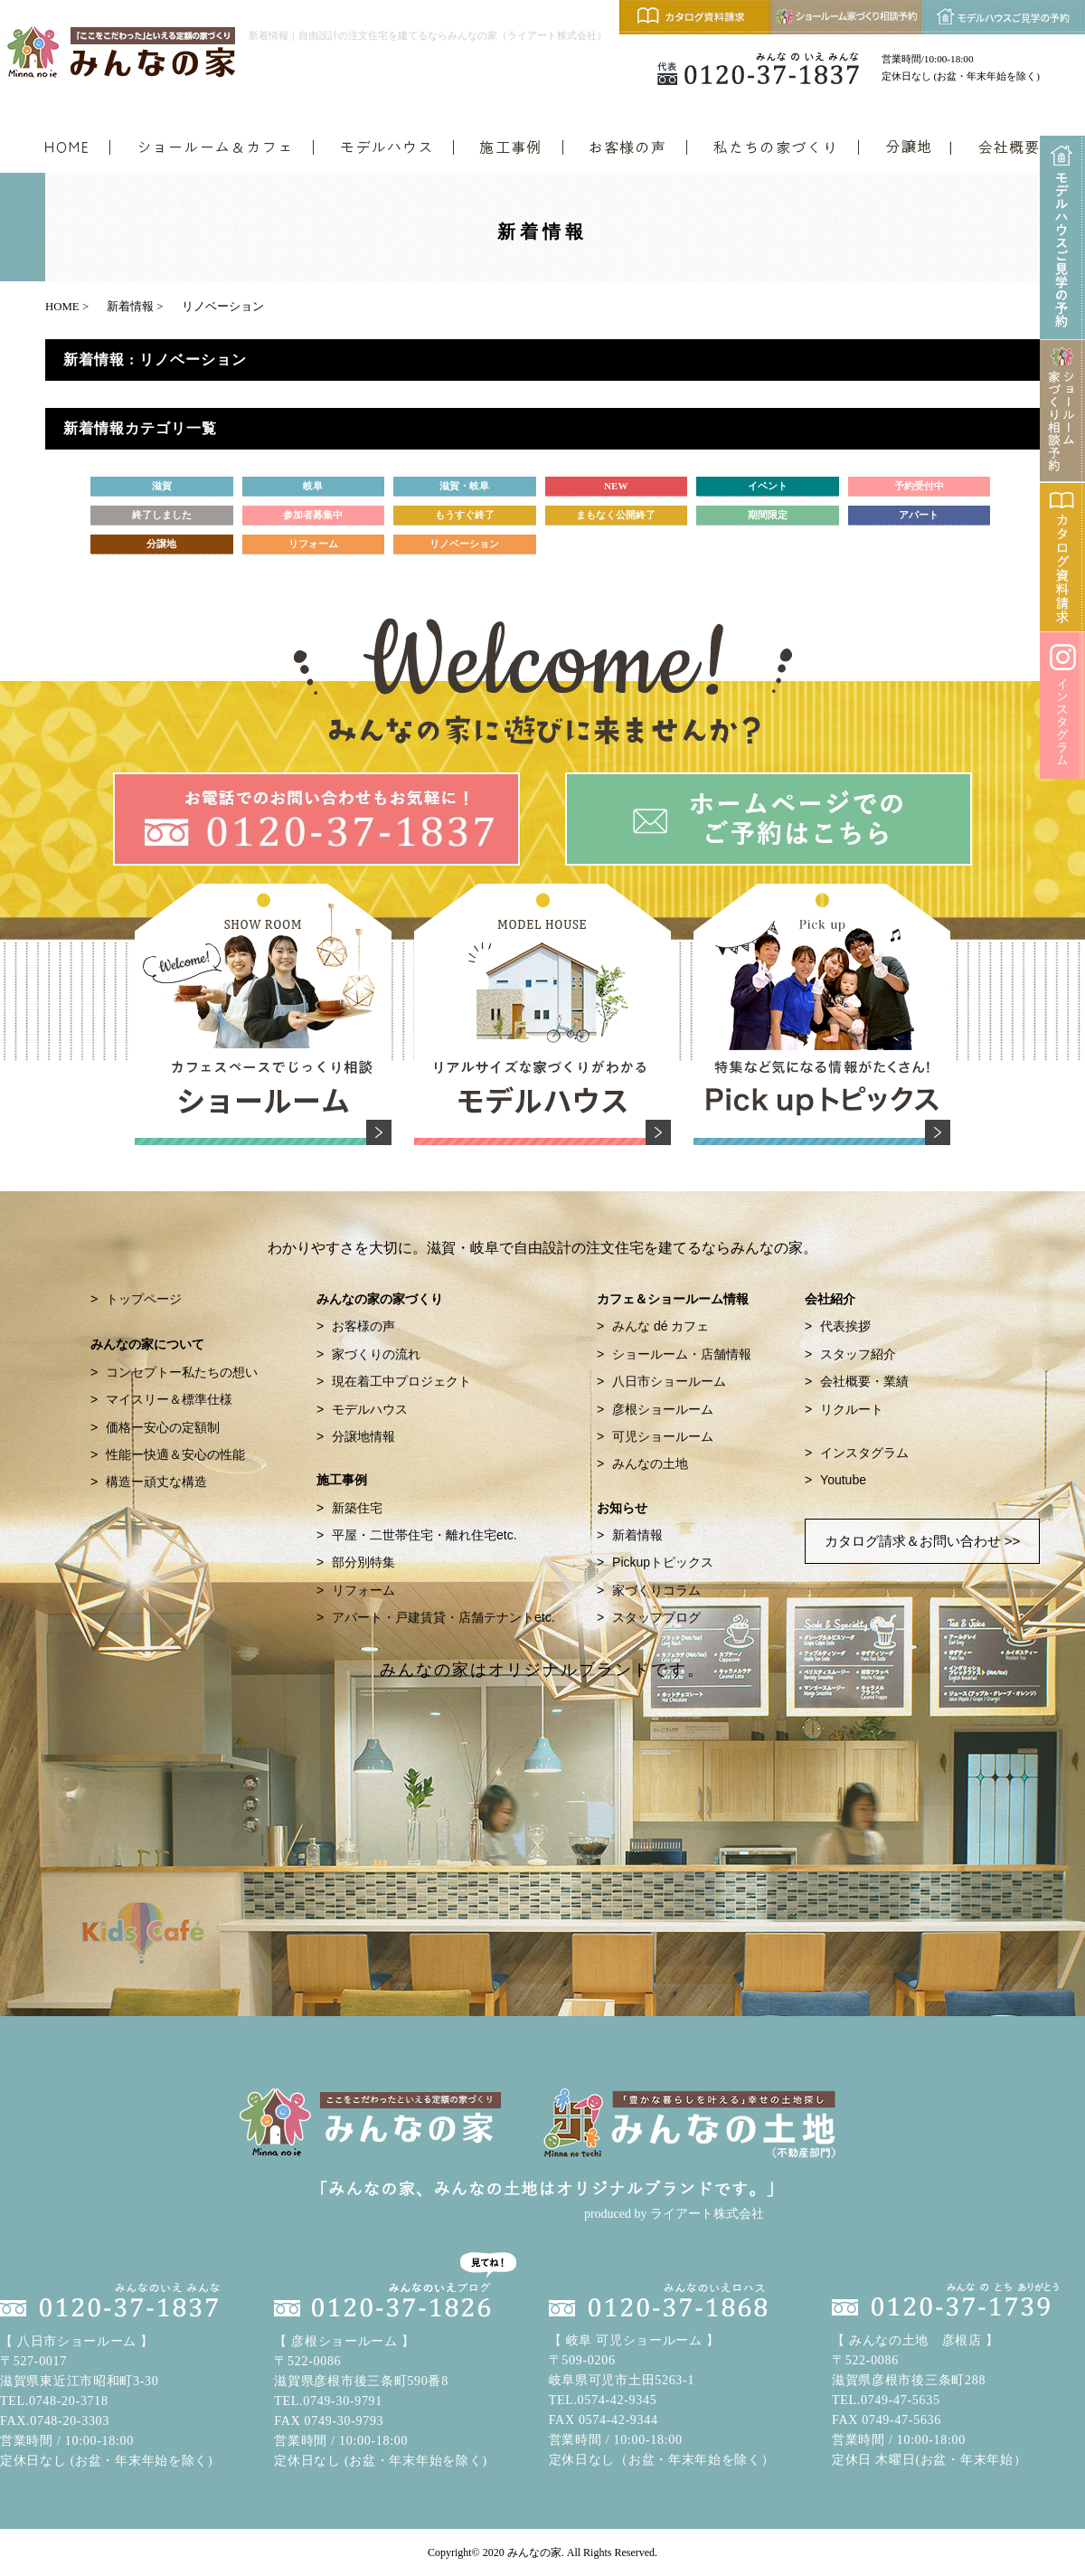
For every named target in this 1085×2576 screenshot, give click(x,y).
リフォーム (363, 1590)
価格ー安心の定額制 (163, 1427)
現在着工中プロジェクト (401, 1381)
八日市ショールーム (669, 1381)
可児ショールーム (662, 1436)
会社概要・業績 (864, 1381)
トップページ (144, 1299)
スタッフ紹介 (858, 1354)
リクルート (851, 1409)
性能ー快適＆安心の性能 (175, 1454)
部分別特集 (363, 1562)
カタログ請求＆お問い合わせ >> (923, 1540)
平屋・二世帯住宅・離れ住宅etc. (424, 1535)
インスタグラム (864, 1452)
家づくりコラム (656, 1590)
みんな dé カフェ (660, 1326)
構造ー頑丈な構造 (156, 1481)
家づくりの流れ (376, 1354)
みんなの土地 (650, 1463)
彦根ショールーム (662, 1409)
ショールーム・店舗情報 (681, 1354)
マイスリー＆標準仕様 (169, 1399)
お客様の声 (363, 1326)
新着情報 (637, 1535)
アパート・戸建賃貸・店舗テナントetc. (443, 1617)
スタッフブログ (656, 1617)
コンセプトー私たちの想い (182, 1372)
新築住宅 (357, 1508)
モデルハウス (370, 1409)
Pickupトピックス (662, 1562)
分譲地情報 (363, 1436)
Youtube (843, 1480)
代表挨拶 (845, 1326)
